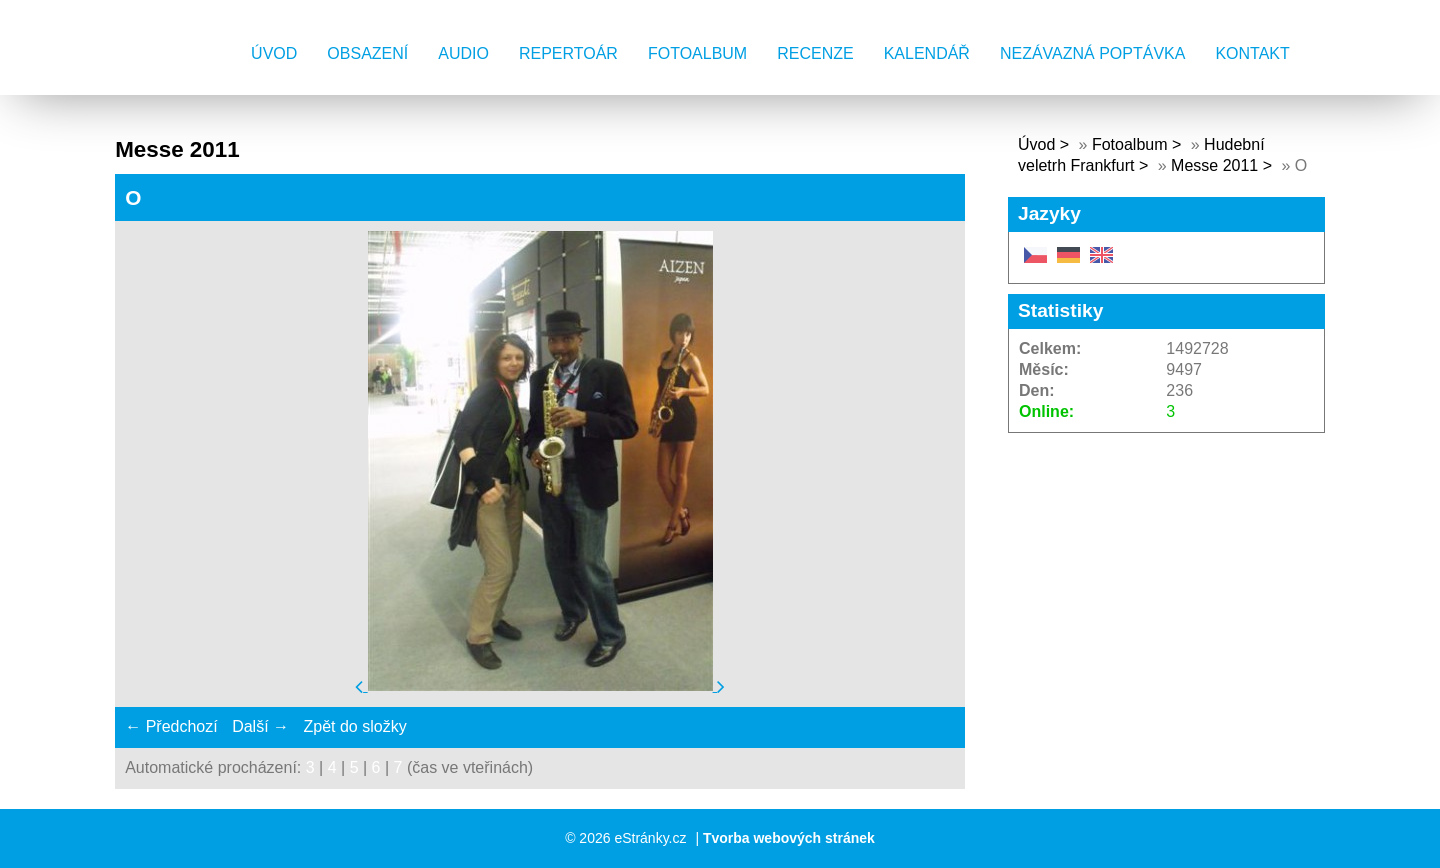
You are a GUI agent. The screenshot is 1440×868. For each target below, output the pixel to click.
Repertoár (568, 53)
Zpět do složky (354, 726)
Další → (260, 726)
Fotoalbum (697, 53)
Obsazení (367, 53)
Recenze (815, 53)
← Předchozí (171, 726)
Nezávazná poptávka (1093, 53)
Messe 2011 (1214, 165)
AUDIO (463, 53)
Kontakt (1252, 53)
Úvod (274, 53)
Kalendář (927, 53)
